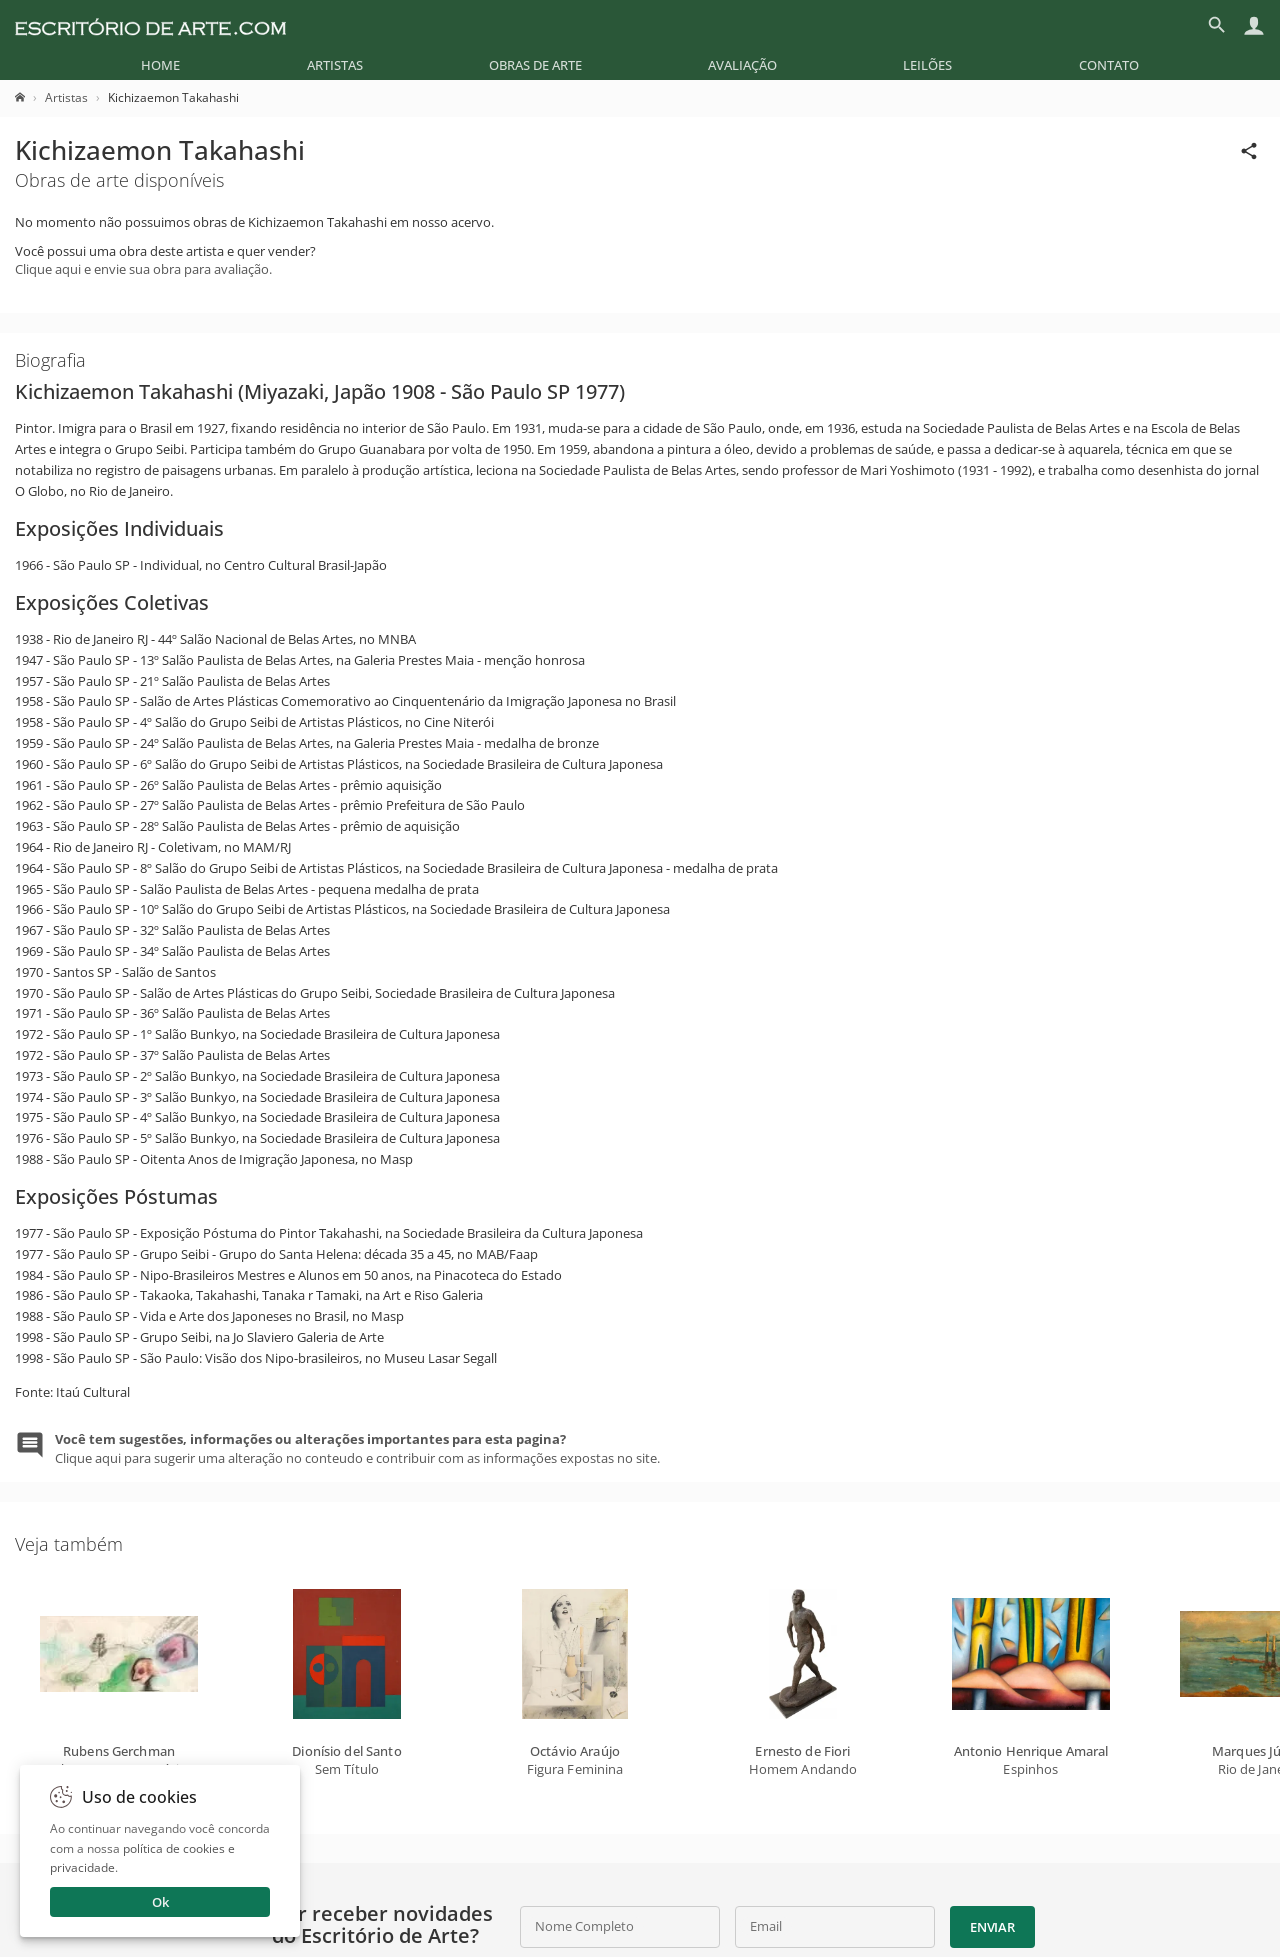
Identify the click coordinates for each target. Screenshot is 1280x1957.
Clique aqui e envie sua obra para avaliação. (143, 269)
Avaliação (742, 65)
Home (160, 65)
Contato (1109, 65)
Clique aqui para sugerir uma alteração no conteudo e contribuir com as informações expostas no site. (357, 1448)
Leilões (927, 65)
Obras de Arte (535, 65)
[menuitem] (160, 65)
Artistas (335, 65)
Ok (160, 1902)
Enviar (992, 1927)
